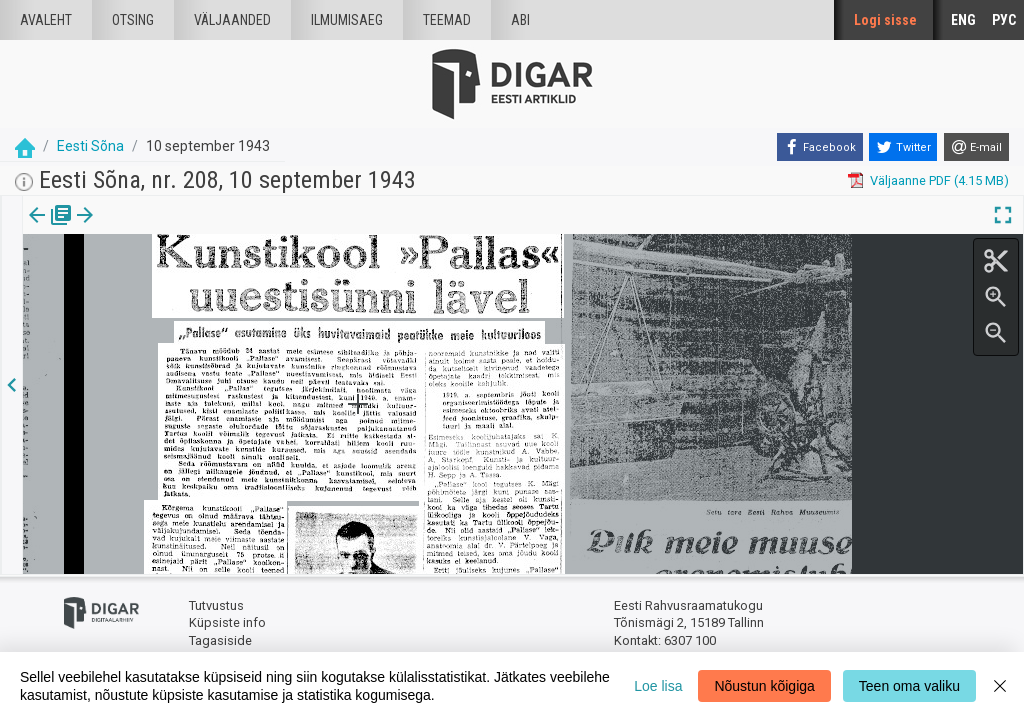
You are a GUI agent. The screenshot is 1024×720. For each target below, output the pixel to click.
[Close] (1000, 686)
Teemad (447, 20)
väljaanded (232, 20)
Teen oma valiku (909, 686)
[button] (171, 229)
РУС (1004, 20)
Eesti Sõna (90, 146)
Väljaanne (50, 229)
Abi (520, 20)
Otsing (133, 20)
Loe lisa (658, 686)
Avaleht (46, 20)
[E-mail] (976, 147)
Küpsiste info (227, 622)
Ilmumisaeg (347, 20)
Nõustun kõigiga (764, 686)
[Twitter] (903, 147)
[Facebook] (820, 147)
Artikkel (140, 229)
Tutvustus (216, 605)
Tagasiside (220, 640)
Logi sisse (885, 20)
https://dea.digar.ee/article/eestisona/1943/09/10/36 (176, 284)
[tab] (50, 229)
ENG (963, 20)
